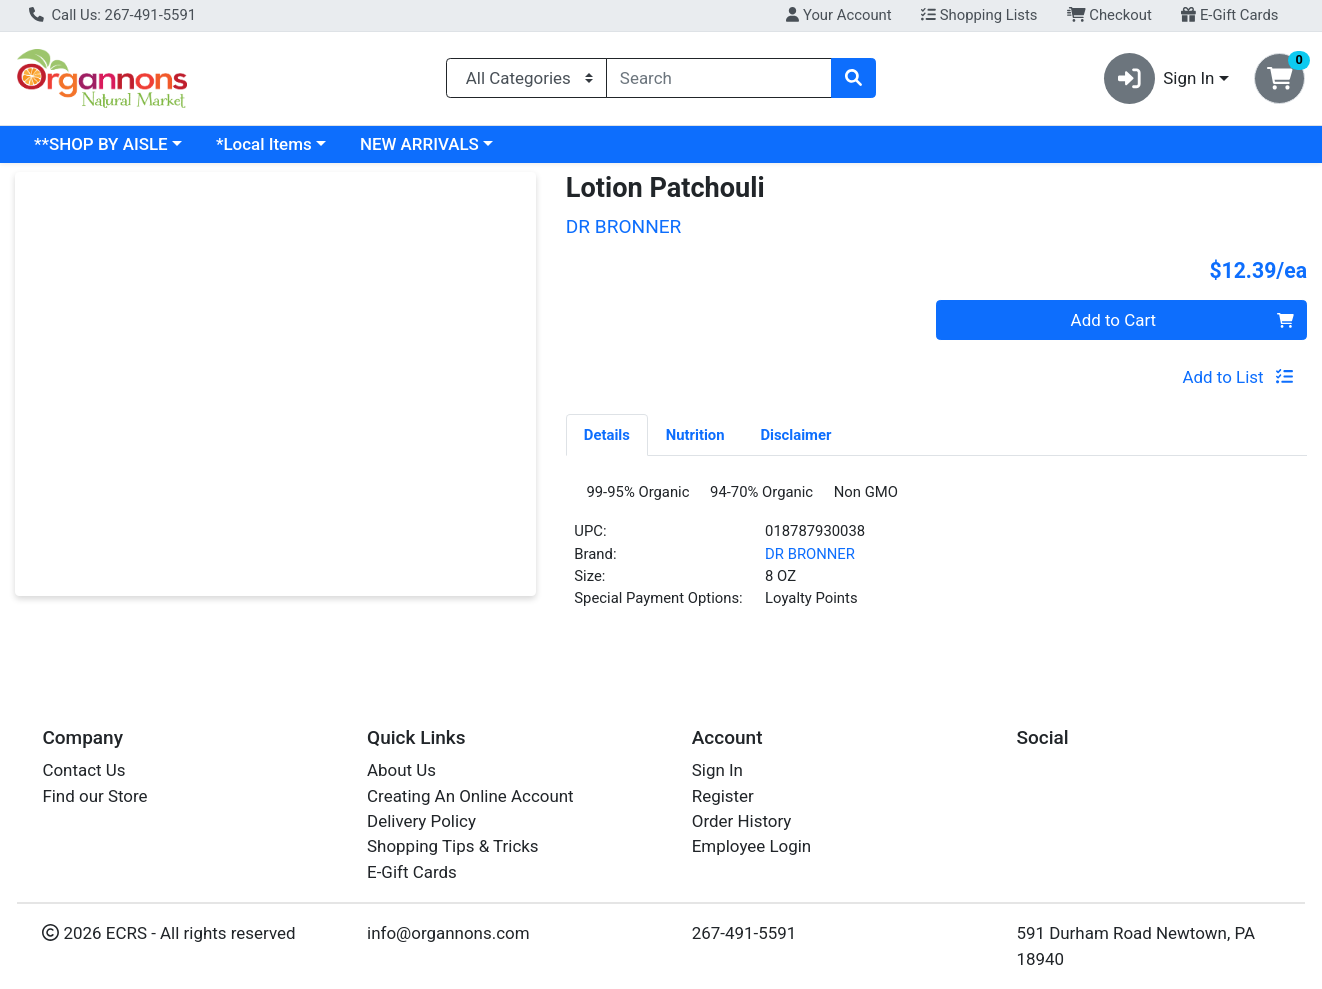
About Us (401, 771)
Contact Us (83, 771)
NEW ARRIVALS (419, 144)
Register (723, 796)
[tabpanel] (936, 557)
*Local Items (264, 144)
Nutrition (695, 435)
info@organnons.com (448, 934)
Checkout (1109, 15)
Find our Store (94, 796)
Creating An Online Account (470, 796)
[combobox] (719, 78)
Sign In (717, 771)
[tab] (607, 434)
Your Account (838, 15)
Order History (742, 821)
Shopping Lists (979, 15)
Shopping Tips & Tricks (453, 847)
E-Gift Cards (1229, 15)
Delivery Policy (421, 821)
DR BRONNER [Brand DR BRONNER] (810, 561)
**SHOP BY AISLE (101, 144)
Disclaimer (795, 435)
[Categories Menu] (526, 78)
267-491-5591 (744, 934)
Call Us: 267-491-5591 (112, 15)
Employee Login (751, 847)
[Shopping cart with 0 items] (1279, 78)
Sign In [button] (1159, 78)
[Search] (719, 78)
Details (607, 435)
